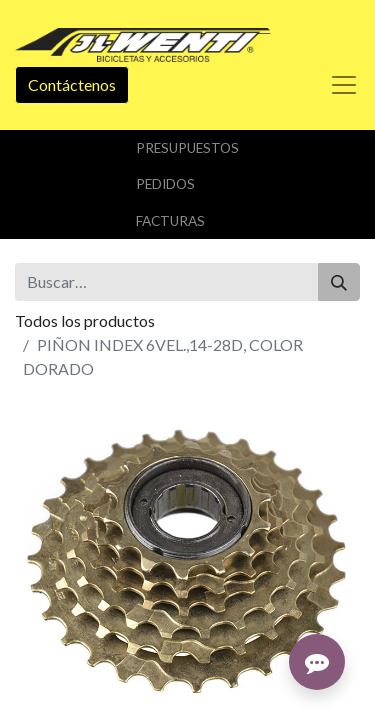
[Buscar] (339, 282)
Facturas (170, 221)
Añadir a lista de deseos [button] (108, 575)
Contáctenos (72, 84)
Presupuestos (187, 148)
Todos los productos (85, 320)
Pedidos (165, 184)
